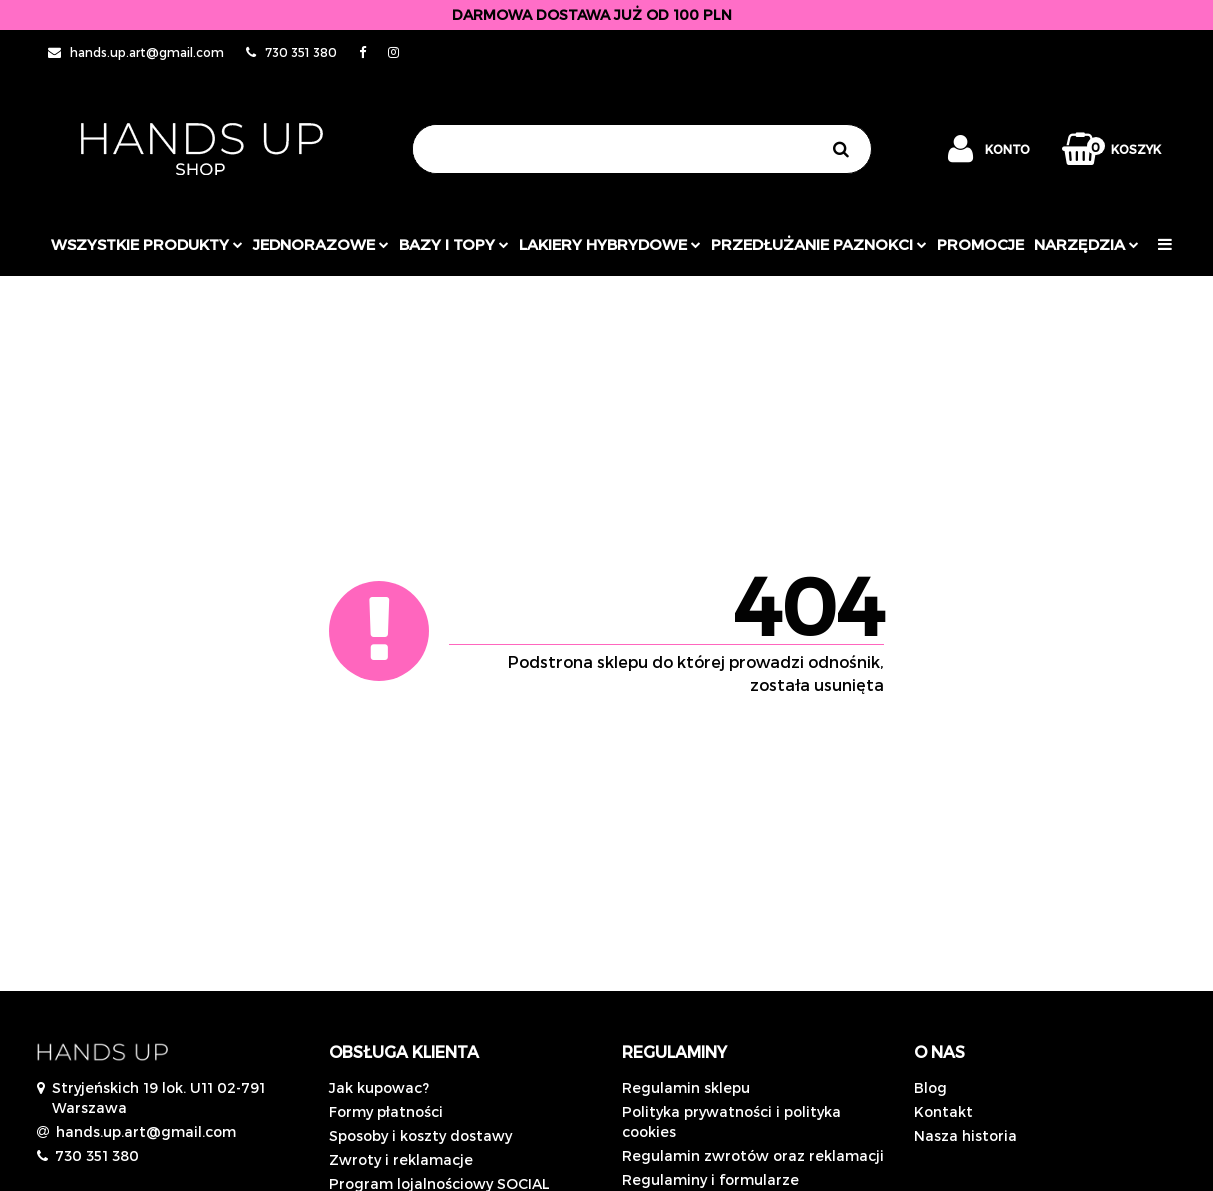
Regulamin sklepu (686, 1087)
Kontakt (943, 1111)
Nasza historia (965, 1135)
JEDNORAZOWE (321, 244)
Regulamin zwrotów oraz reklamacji (753, 1155)
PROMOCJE (980, 244)
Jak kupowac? (379, 1087)
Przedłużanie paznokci (819, 244)
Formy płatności (386, 1111)
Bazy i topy (454, 244)
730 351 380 (97, 1155)
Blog (930, 1087)
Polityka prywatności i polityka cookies (731, 1121)
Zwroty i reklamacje (401, 1159)
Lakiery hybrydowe (610, 244)
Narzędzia (1086, 244)
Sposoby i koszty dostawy (420, 1135)
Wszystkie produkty (147, 244)
